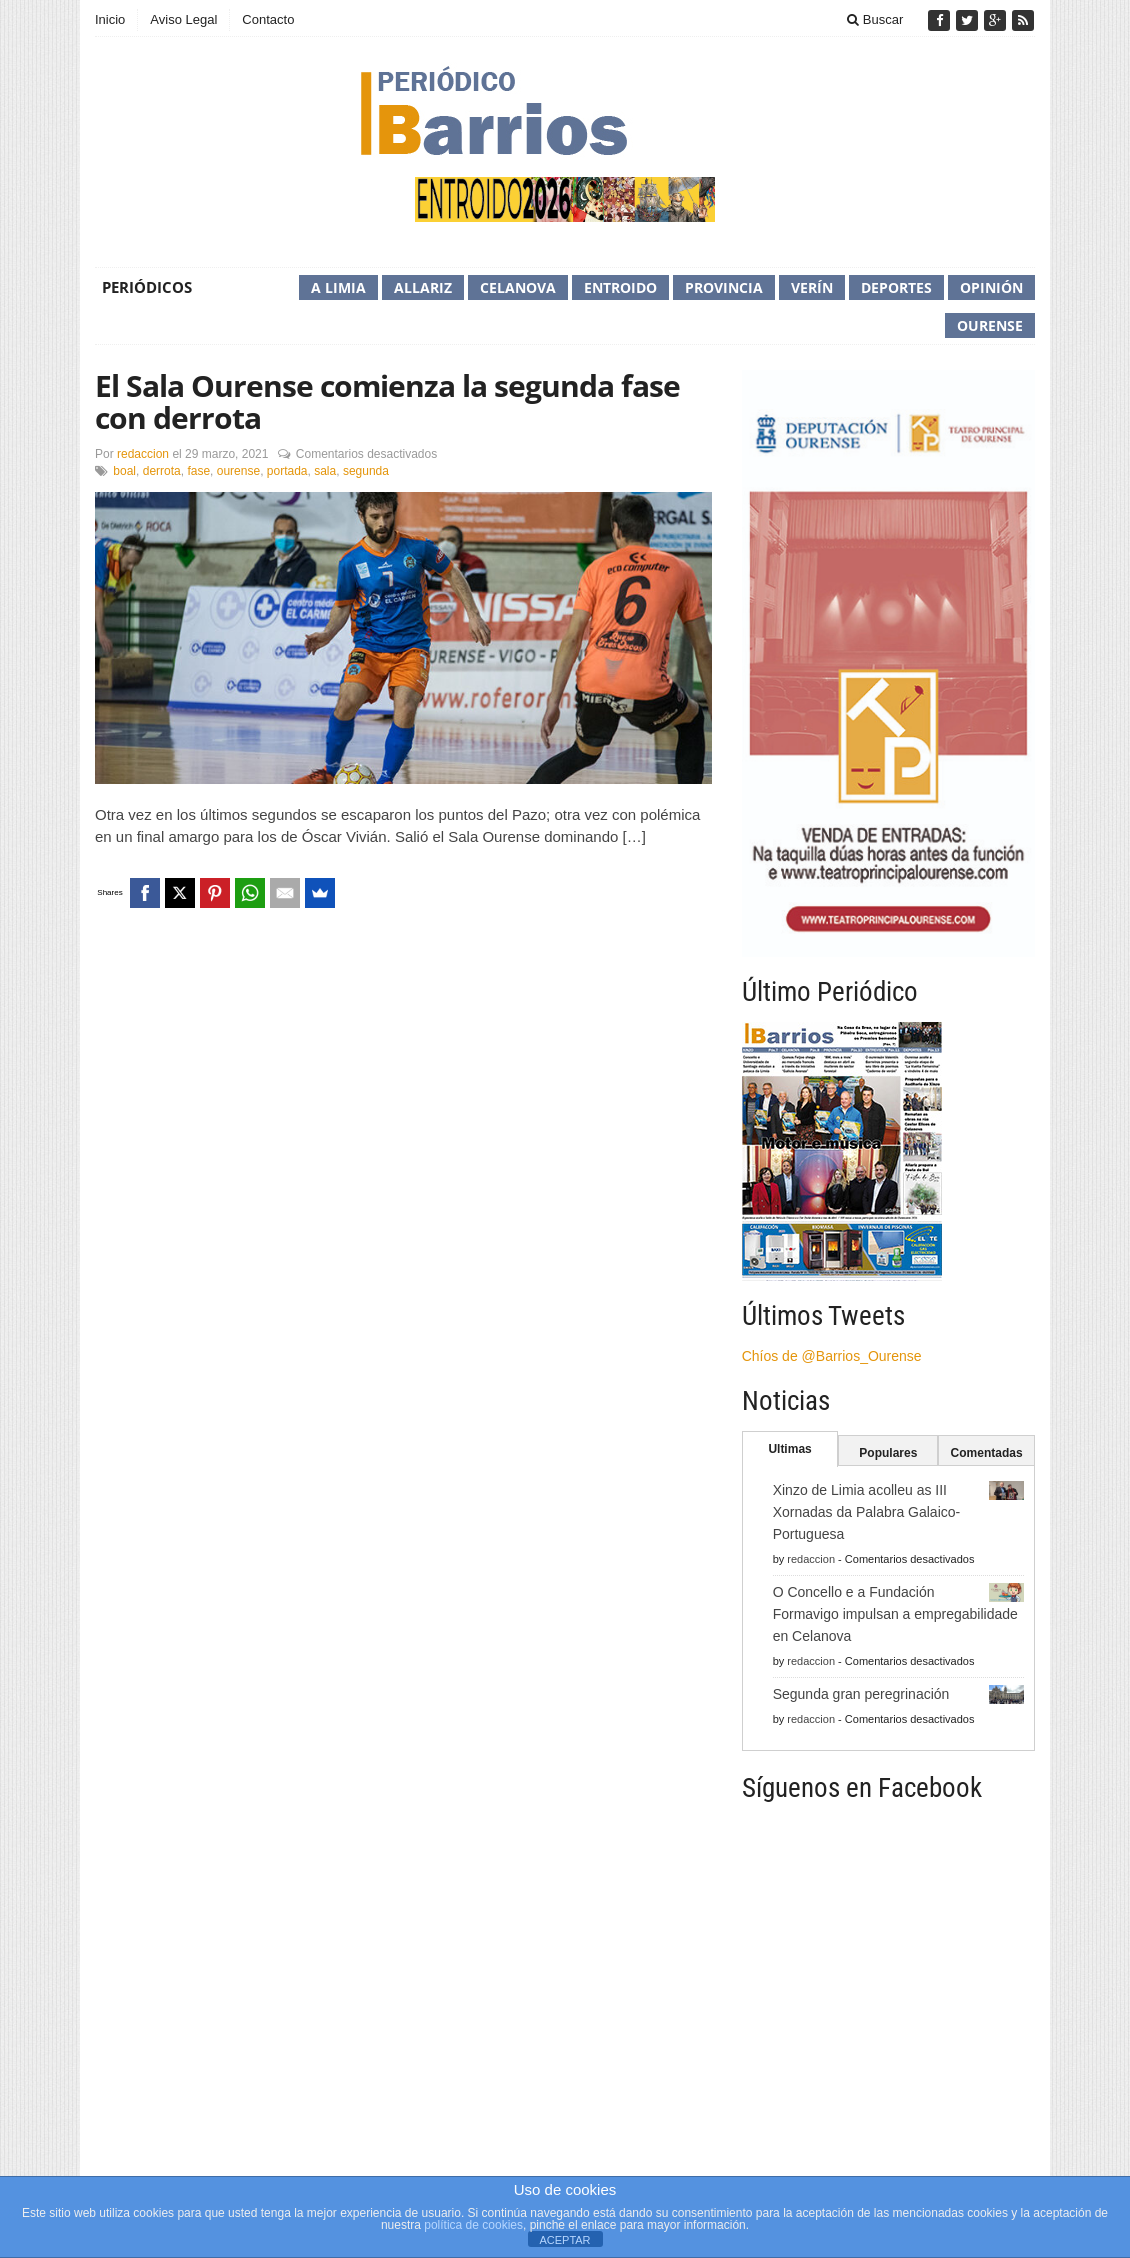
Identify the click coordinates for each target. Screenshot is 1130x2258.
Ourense (990, 325)
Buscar (875, 19)
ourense (238, 471)
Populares (888, 1453)
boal (124, 471)
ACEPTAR (564, 2240)
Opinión (991, 287)
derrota (162, 471)
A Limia (338, 287)
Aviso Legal (183, 19)
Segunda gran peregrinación (861, 1694)
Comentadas (987, 1453)
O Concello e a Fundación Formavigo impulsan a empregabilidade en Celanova (895, 1614)
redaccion (143, 454)
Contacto (268, 19)
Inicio (110, 19)
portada (287, 471)
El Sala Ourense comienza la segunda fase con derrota (387, 401)
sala (325, 471)
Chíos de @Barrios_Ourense (832, 1356)
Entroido (620, 287)
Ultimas (789, 1449)
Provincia (724, 287)
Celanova (518, 287)
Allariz (423, 287)
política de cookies (473, 2225)
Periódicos (147, 287)
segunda (366, 471)
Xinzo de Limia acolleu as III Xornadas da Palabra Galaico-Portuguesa (867, 1512)
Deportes (896, 287)
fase (198, 471)
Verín (812, 287)
